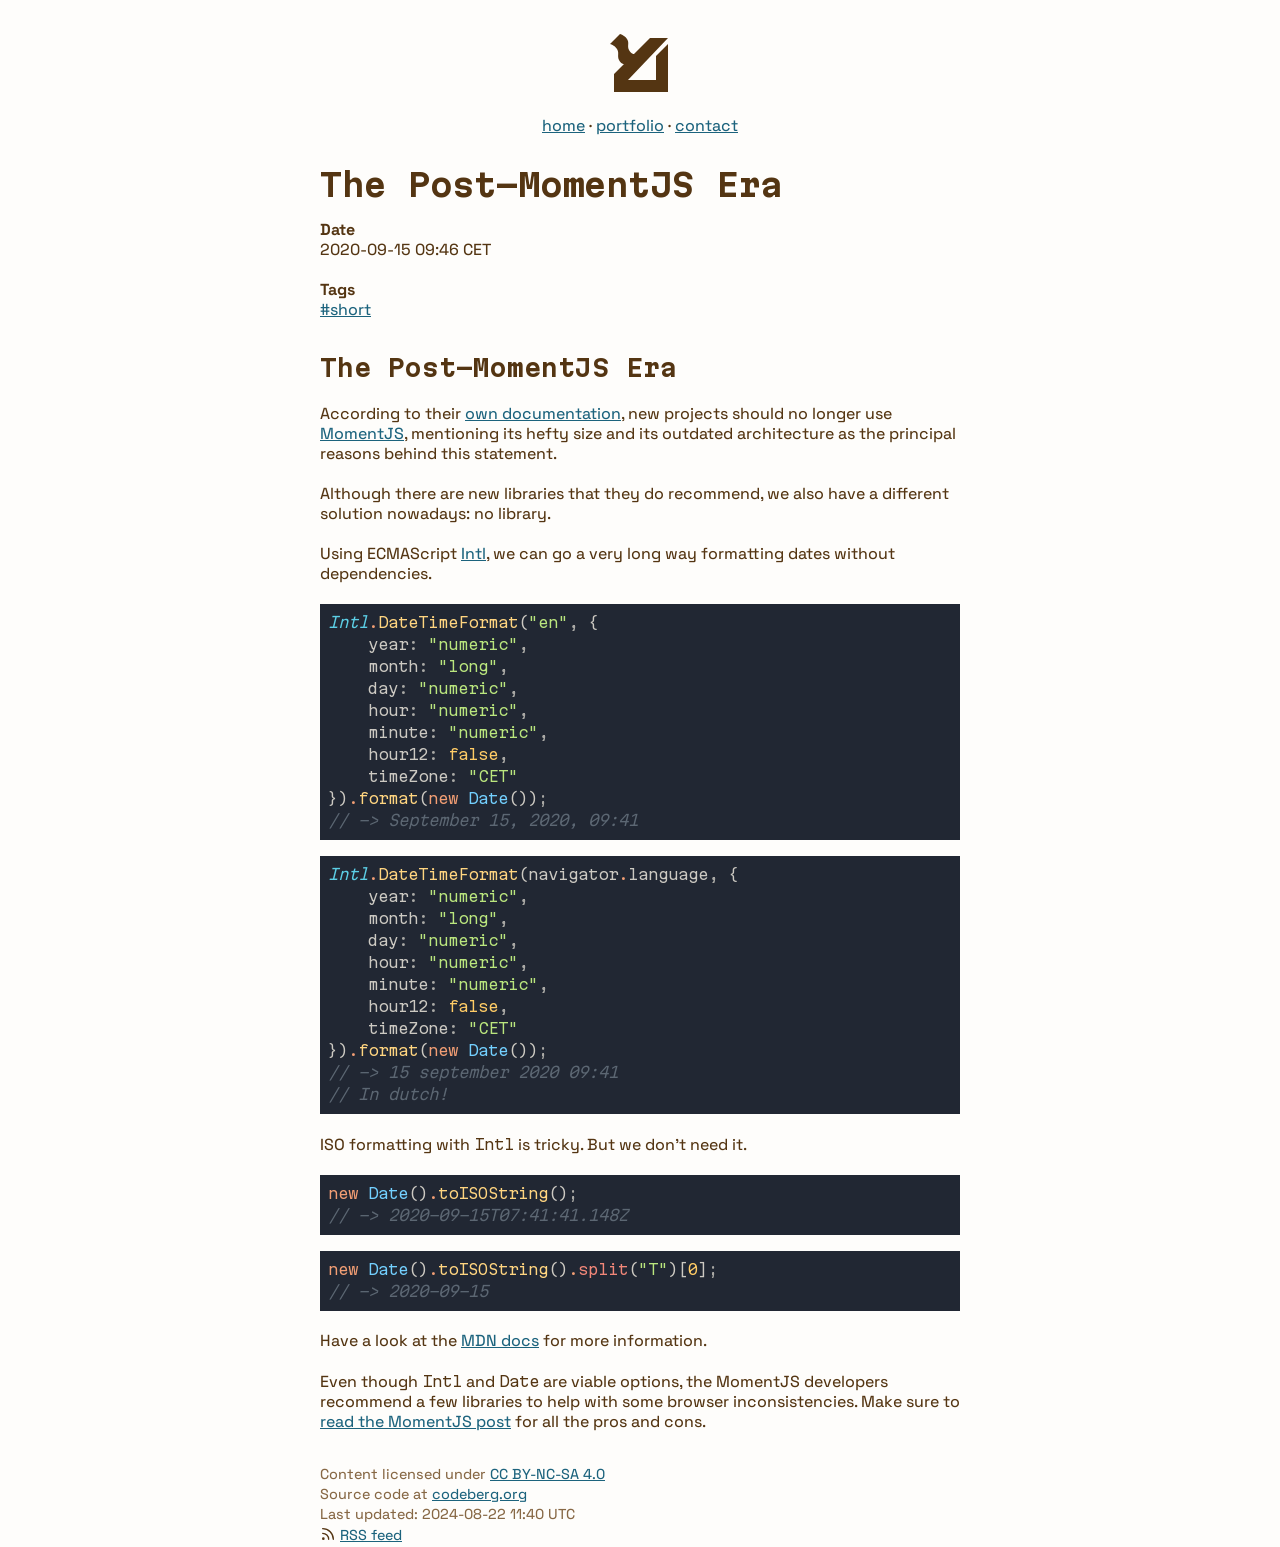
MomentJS (362, 433)
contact (706, 125)
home (563, 125)
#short (345, 309)
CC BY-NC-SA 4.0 (547, 1424)
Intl (473, 553)
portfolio (630, 125)
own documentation (543, 413)
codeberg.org (479, 1444)
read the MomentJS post (415, 1371)
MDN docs (500, 1290)
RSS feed (371, 1485)
